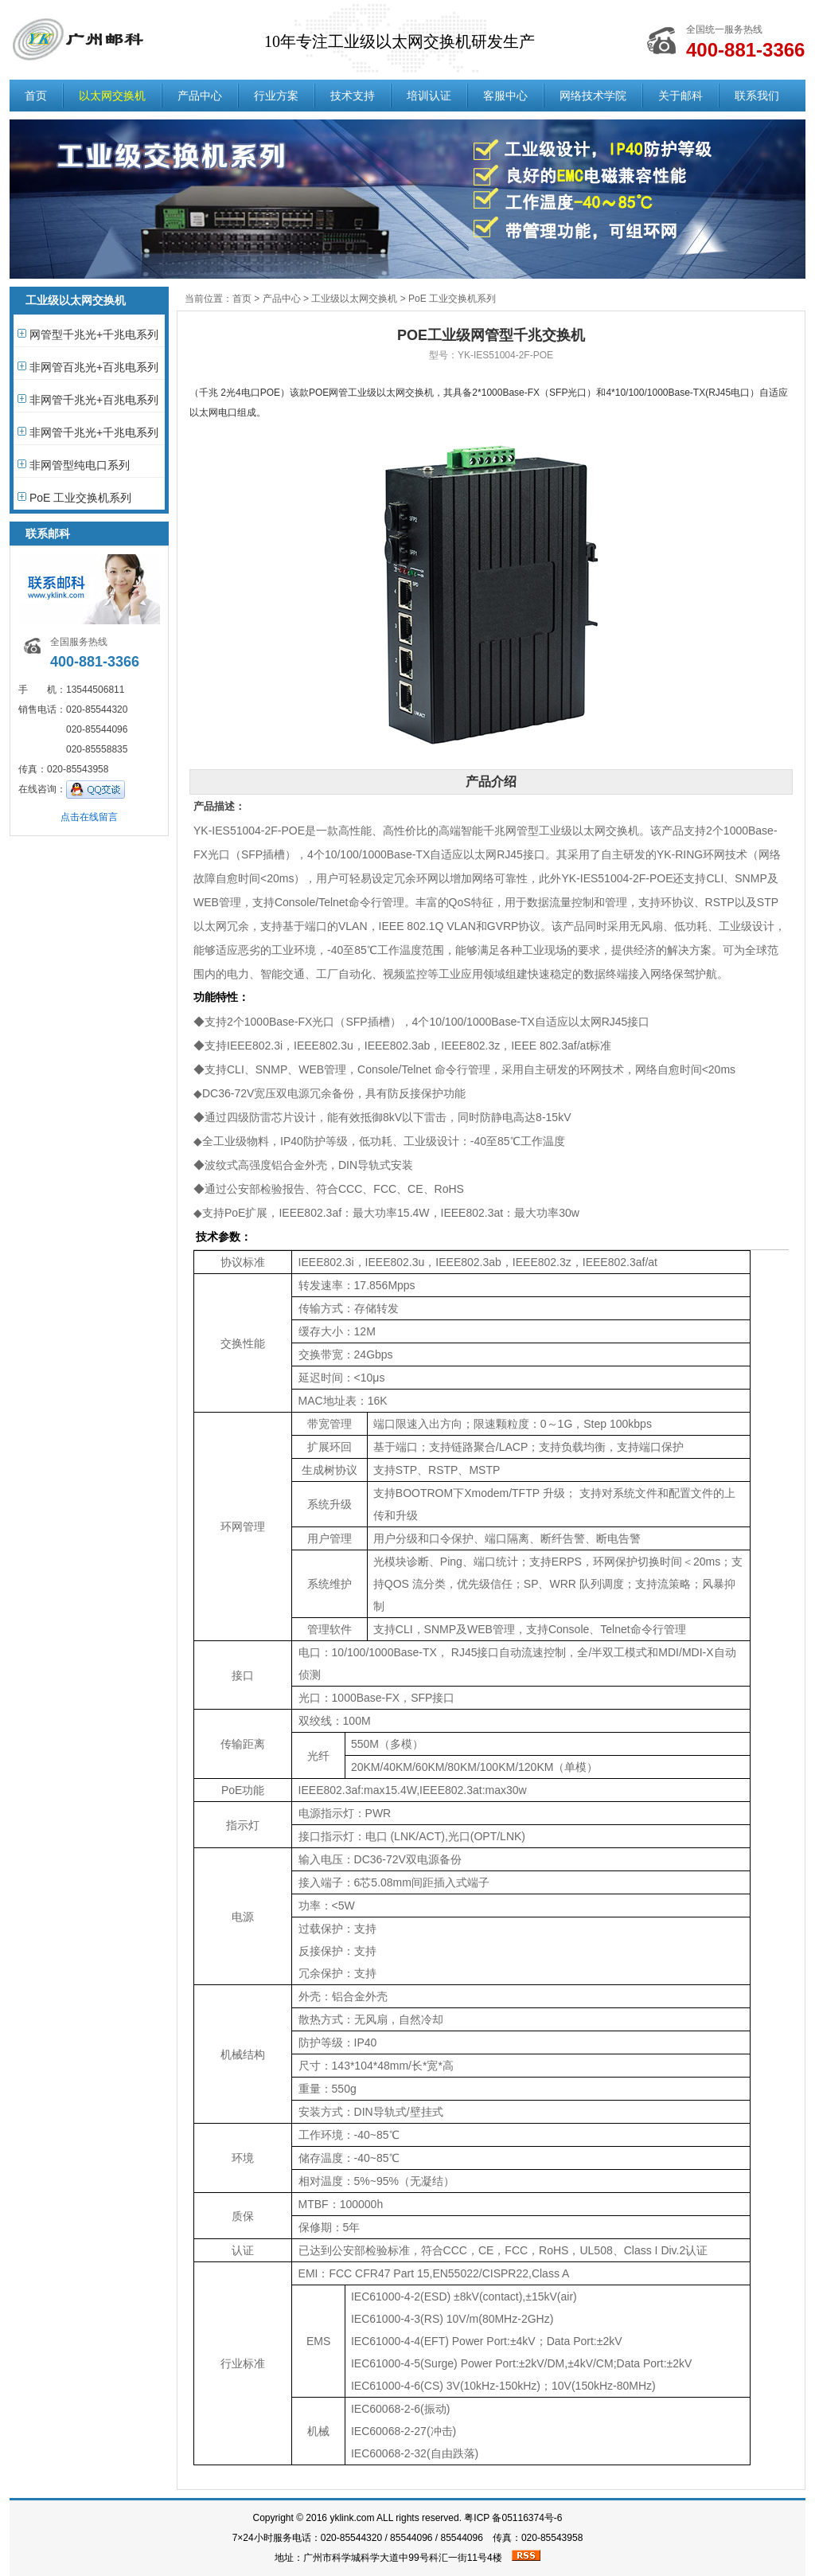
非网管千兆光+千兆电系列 (93, 432)
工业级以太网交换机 (354, 298)
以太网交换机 (112, 95)
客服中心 (505, 95)
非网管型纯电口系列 (79, 465)
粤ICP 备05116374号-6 (513, 2517)
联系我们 (757, 95)
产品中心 (199, 95)
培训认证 (429, 95)
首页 (36, 95)
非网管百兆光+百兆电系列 (93, 367)
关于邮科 (680, 95)
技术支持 (352, 95)
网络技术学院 (593, 95)
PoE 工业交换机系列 (80, 497)
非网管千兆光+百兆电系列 (93, 399)
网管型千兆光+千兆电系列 (93, 334)
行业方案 (276, 95)
